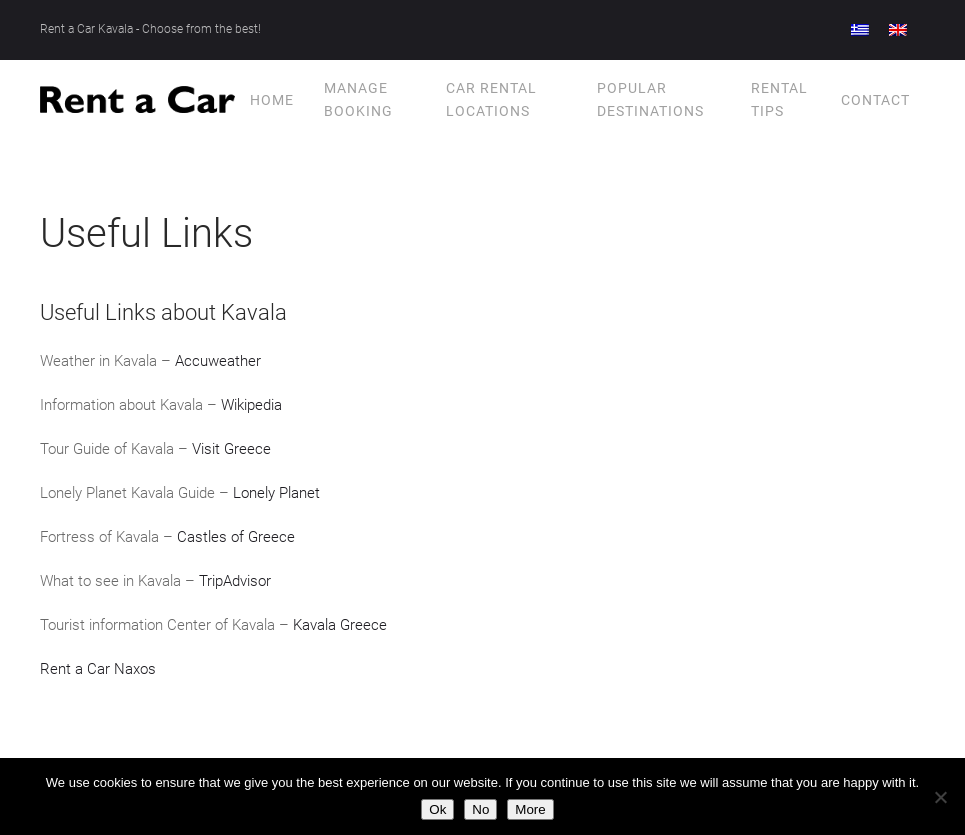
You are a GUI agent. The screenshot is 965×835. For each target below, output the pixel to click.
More (530, 809)
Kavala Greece (340, 625)
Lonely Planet (276, 493)
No (480, 809)
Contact (875, 100)
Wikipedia (251, 405)
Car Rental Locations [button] (491, 99)
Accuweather (218, 361)
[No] (940, 797)
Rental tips (779, 99)
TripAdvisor (235, 581)
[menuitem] (860, 30)
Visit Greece (231, 449)
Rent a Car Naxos (98, 669)
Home (272, 100)
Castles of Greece (236, 537)
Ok (437, 809)
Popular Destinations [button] (650, 99)
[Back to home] (137, 100)
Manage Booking (358, 99)
